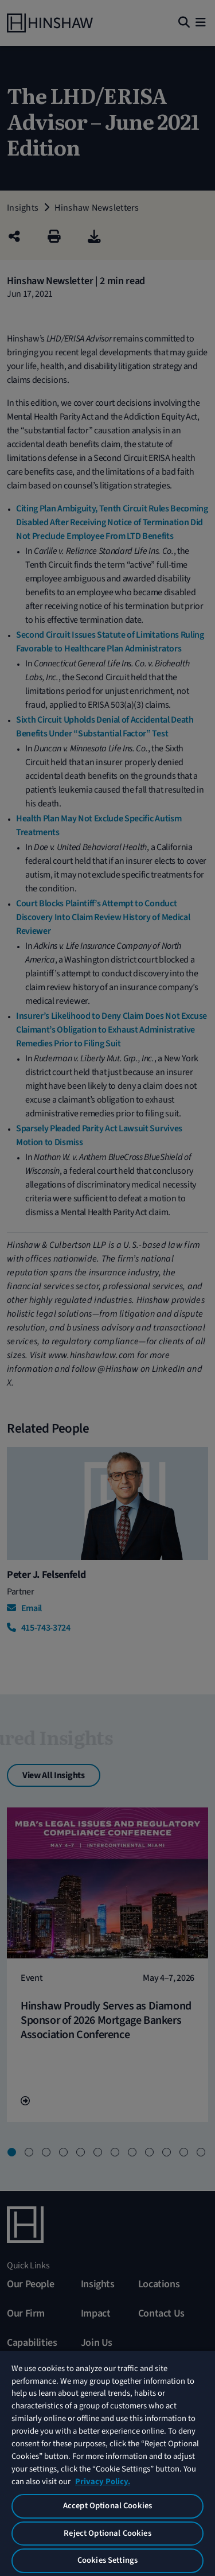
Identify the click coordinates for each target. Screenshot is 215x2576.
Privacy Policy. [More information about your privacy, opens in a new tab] (102, 2482)
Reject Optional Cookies (107, 2533)
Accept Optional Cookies (107, 2506)
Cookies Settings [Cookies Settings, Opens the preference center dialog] (107, 2560)
